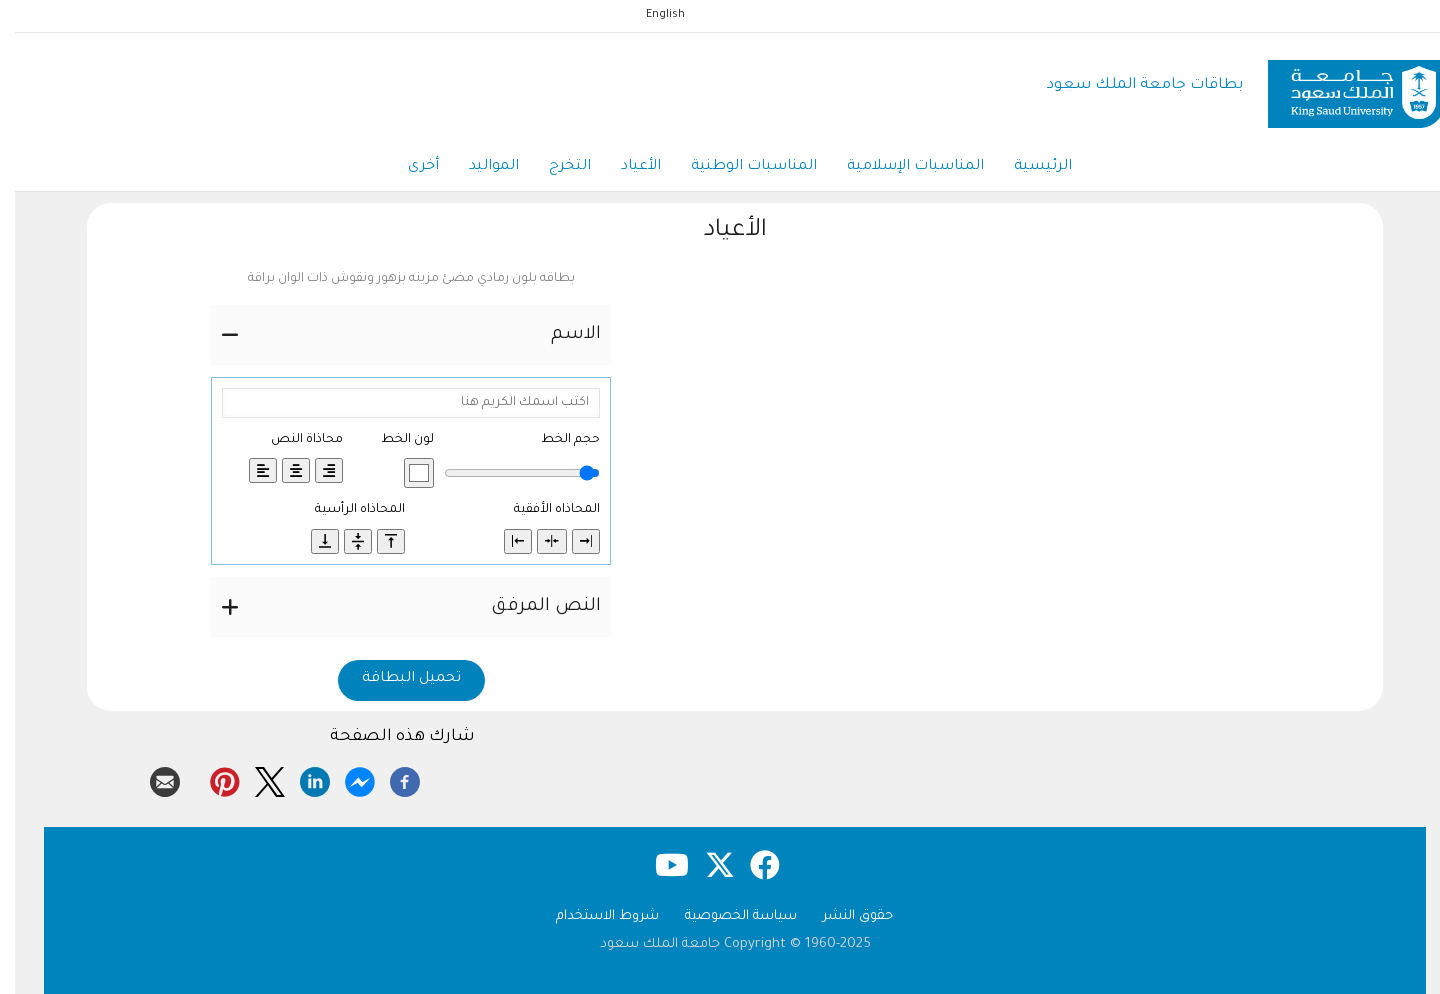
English (650, 15)
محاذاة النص (292, 440)
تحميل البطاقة (396, 679)
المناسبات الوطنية (739, 167)
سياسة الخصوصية (726, 916)
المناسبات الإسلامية (900, 167)
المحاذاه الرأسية (345, 510)
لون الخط (392, 440)
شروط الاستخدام (592, 916)
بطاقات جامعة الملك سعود (1130, 85)
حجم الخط (555, 440)
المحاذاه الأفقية (542, 510)
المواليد (479, 167)
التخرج (555, 167)
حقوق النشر (843, 916)
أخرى (408, 167)
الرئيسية (1028, 167)
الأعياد (626, 167)
